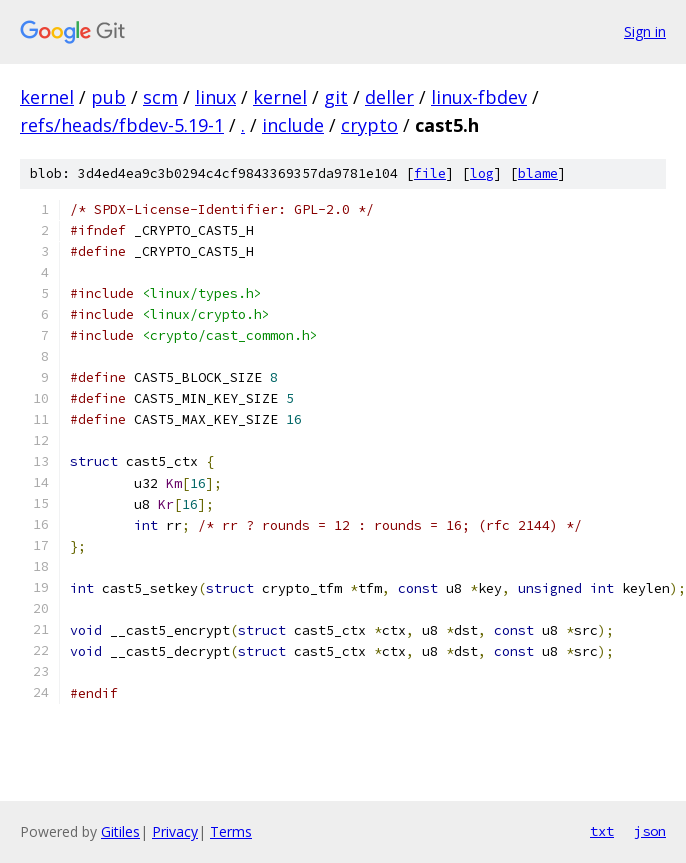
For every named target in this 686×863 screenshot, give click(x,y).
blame (538, 173)
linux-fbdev (479, 97)
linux (215, 97)
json (650, 831)
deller (389, 97)
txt (602, 831)
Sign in (645, 31)
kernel (47, 97)
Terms (231, 831)
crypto (369, 125)
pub (108, 97)
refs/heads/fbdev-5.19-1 (122, 125)
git (336, 97)
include (293, 125)
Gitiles (120, 831)
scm (160, 97)
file (430, 173)
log (482, 173)
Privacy (175, 831)
